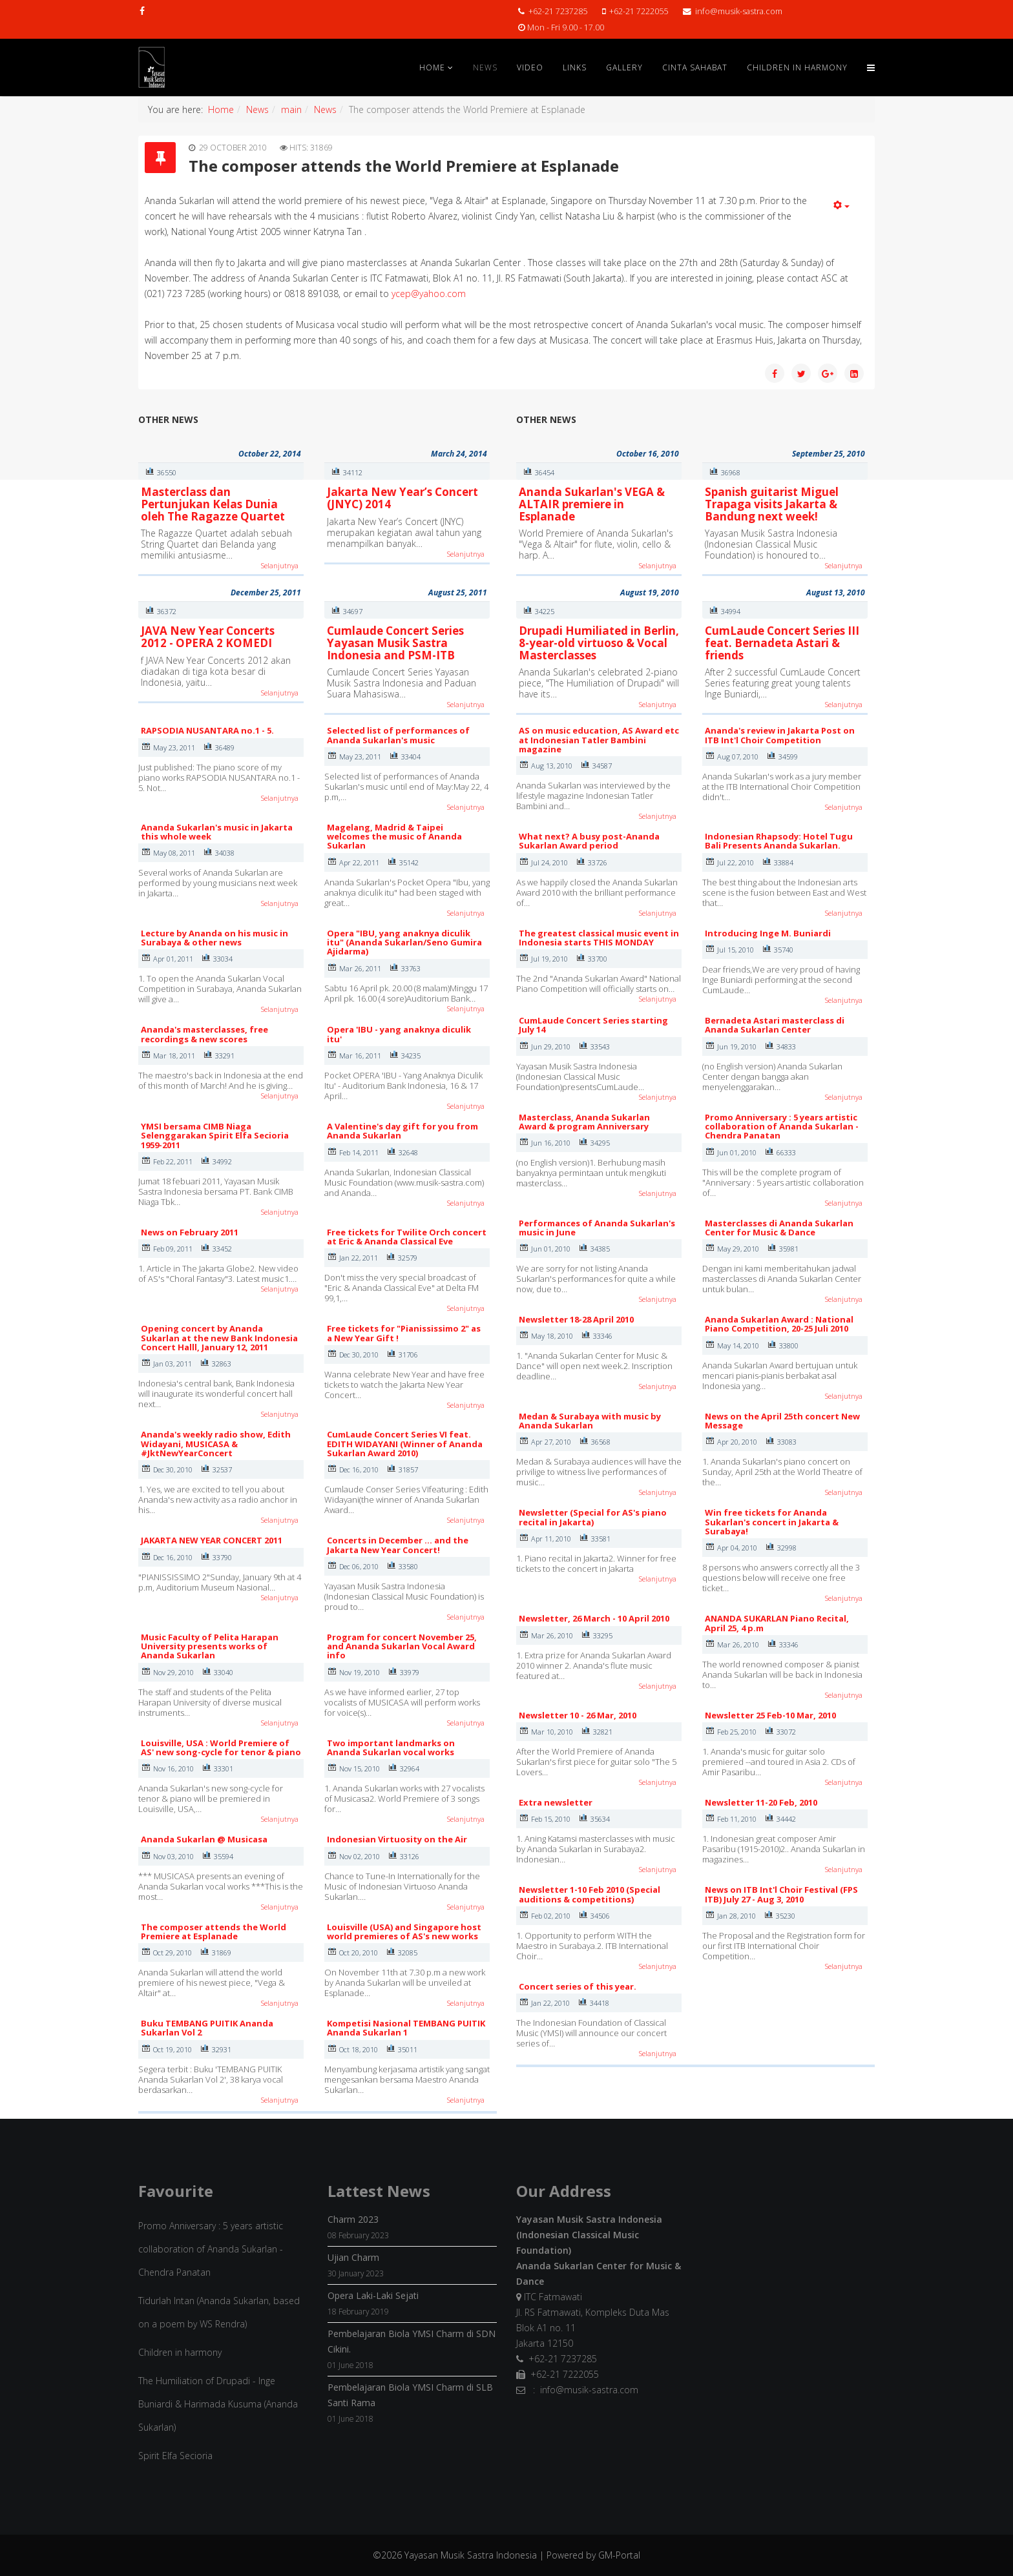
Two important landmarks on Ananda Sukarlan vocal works (391, 1747)
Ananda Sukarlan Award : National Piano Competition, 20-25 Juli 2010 (779, 1324)
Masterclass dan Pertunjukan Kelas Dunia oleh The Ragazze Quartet (213, 503)
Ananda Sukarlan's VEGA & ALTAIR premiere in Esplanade (592, 503)
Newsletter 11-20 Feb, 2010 (761, 1802)
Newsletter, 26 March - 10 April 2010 (594, 1618)
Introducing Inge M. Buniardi (768, 933)
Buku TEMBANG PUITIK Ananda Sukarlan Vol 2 (207, 2027)
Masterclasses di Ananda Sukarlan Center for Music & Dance (779, 1227)
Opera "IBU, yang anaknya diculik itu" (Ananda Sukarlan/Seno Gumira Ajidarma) (404, 942)
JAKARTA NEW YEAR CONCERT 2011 (211, 1540)
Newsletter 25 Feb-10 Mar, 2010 (770, 1715)
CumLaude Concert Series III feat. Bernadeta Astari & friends (782, 642)
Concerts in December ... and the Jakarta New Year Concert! (397, 1544)
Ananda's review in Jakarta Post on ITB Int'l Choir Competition (780, 735)
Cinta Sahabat (694, 67)
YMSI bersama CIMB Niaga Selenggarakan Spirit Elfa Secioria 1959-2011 (215, 1135)
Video (530, 67)
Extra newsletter (555, 1802)
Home (432, 67)
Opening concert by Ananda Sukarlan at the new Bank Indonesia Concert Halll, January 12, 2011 (219, 1338)
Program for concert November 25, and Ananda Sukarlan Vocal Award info (402, 1646)
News (485, 67)
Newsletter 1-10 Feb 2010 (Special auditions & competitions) (589, 1894)
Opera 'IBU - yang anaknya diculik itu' (399, 1034)
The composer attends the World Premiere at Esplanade (213, 1931)
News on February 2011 (189, 1232)
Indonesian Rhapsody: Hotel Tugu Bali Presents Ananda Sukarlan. (779, 840)
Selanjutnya (279, 565)
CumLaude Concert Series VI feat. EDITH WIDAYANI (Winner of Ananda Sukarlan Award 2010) (405, 1443)
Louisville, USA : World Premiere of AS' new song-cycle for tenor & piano (221, 1747)
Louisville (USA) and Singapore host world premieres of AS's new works (404, 1931)
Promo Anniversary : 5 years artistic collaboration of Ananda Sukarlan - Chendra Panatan (782, 1126)
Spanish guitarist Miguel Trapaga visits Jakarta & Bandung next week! (772, 503)
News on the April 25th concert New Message (782, 1420)
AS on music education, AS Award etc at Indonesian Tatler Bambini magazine (599, 740)
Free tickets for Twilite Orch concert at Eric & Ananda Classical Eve (406, 1236)
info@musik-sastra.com (738, 11)
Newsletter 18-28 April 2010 (576, 1319)
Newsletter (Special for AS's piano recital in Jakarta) (593, 1517)
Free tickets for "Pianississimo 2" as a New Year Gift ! (404, 1333)
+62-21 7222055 (638, 11)
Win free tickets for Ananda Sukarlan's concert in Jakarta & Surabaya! (772, 1522)
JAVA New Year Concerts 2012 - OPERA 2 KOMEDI (208, 636)
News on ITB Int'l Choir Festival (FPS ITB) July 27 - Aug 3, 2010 (781, 1894)
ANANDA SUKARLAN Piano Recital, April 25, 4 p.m (777, 1623)
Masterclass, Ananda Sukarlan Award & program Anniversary (584, 1121)
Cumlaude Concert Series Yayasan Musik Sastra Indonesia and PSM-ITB (395, 642)
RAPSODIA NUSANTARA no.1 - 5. (207, 730)
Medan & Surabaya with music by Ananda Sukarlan (590, 1420)
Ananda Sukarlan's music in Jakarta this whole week (217, 831)
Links (575, 67)
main (291, 109)
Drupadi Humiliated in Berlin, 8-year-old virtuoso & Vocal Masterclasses (599, 642)
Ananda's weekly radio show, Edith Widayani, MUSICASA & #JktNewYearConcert (216, 1443)
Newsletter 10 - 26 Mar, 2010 (577, 1715)
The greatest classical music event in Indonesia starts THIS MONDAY (599, 937)
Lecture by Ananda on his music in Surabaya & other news (214, 937)
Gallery (624, 67)
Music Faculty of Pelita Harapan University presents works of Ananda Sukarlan (209, 1646)
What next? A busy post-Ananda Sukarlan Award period (589, 840)
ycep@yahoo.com (429, 293)
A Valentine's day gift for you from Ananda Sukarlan (402, 1130)
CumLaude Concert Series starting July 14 (593, 1025)
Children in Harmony (797, 67)
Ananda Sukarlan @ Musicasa (204, 1839)
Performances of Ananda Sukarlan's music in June (597, 1227)
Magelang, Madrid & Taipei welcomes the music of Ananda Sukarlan (394, 836)
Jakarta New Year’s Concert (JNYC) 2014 (402, 497)
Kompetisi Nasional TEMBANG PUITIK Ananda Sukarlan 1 (406, 2027)
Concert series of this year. (577, 1986)
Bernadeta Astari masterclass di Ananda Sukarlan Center (774, 1025)
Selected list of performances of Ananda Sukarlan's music (398, 735)
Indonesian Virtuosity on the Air (397, 1839)
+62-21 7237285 (557, 11)
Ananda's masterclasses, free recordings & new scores (204, 1034)
